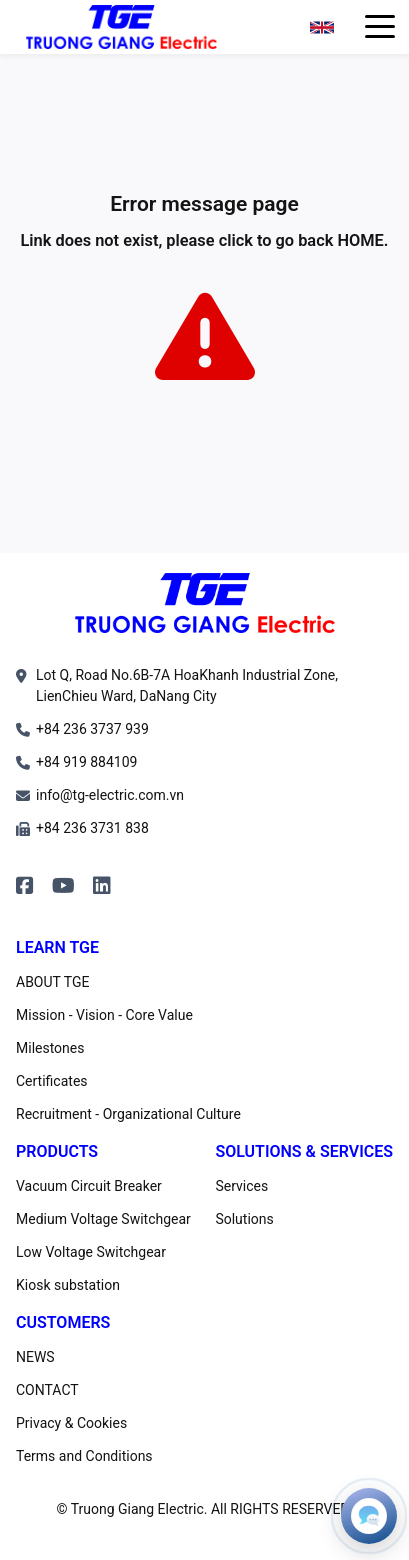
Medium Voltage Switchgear (103, 1219)
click (236, 240)
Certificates (52, 1081)
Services (241, 1186)
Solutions (244, 1219)
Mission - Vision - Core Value (104, 1015)
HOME (360, 240)
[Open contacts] (369, 1516)
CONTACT (47, 1390)
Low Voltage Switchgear (91, 1252)
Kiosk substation (68, 1285)
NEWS (35, 1357)
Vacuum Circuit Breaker (89, 1186)
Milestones (50, 1048)
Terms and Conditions (84, 1456)
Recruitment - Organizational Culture (128, 1114)
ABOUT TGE (53, 982)
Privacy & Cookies (71, 1423)
